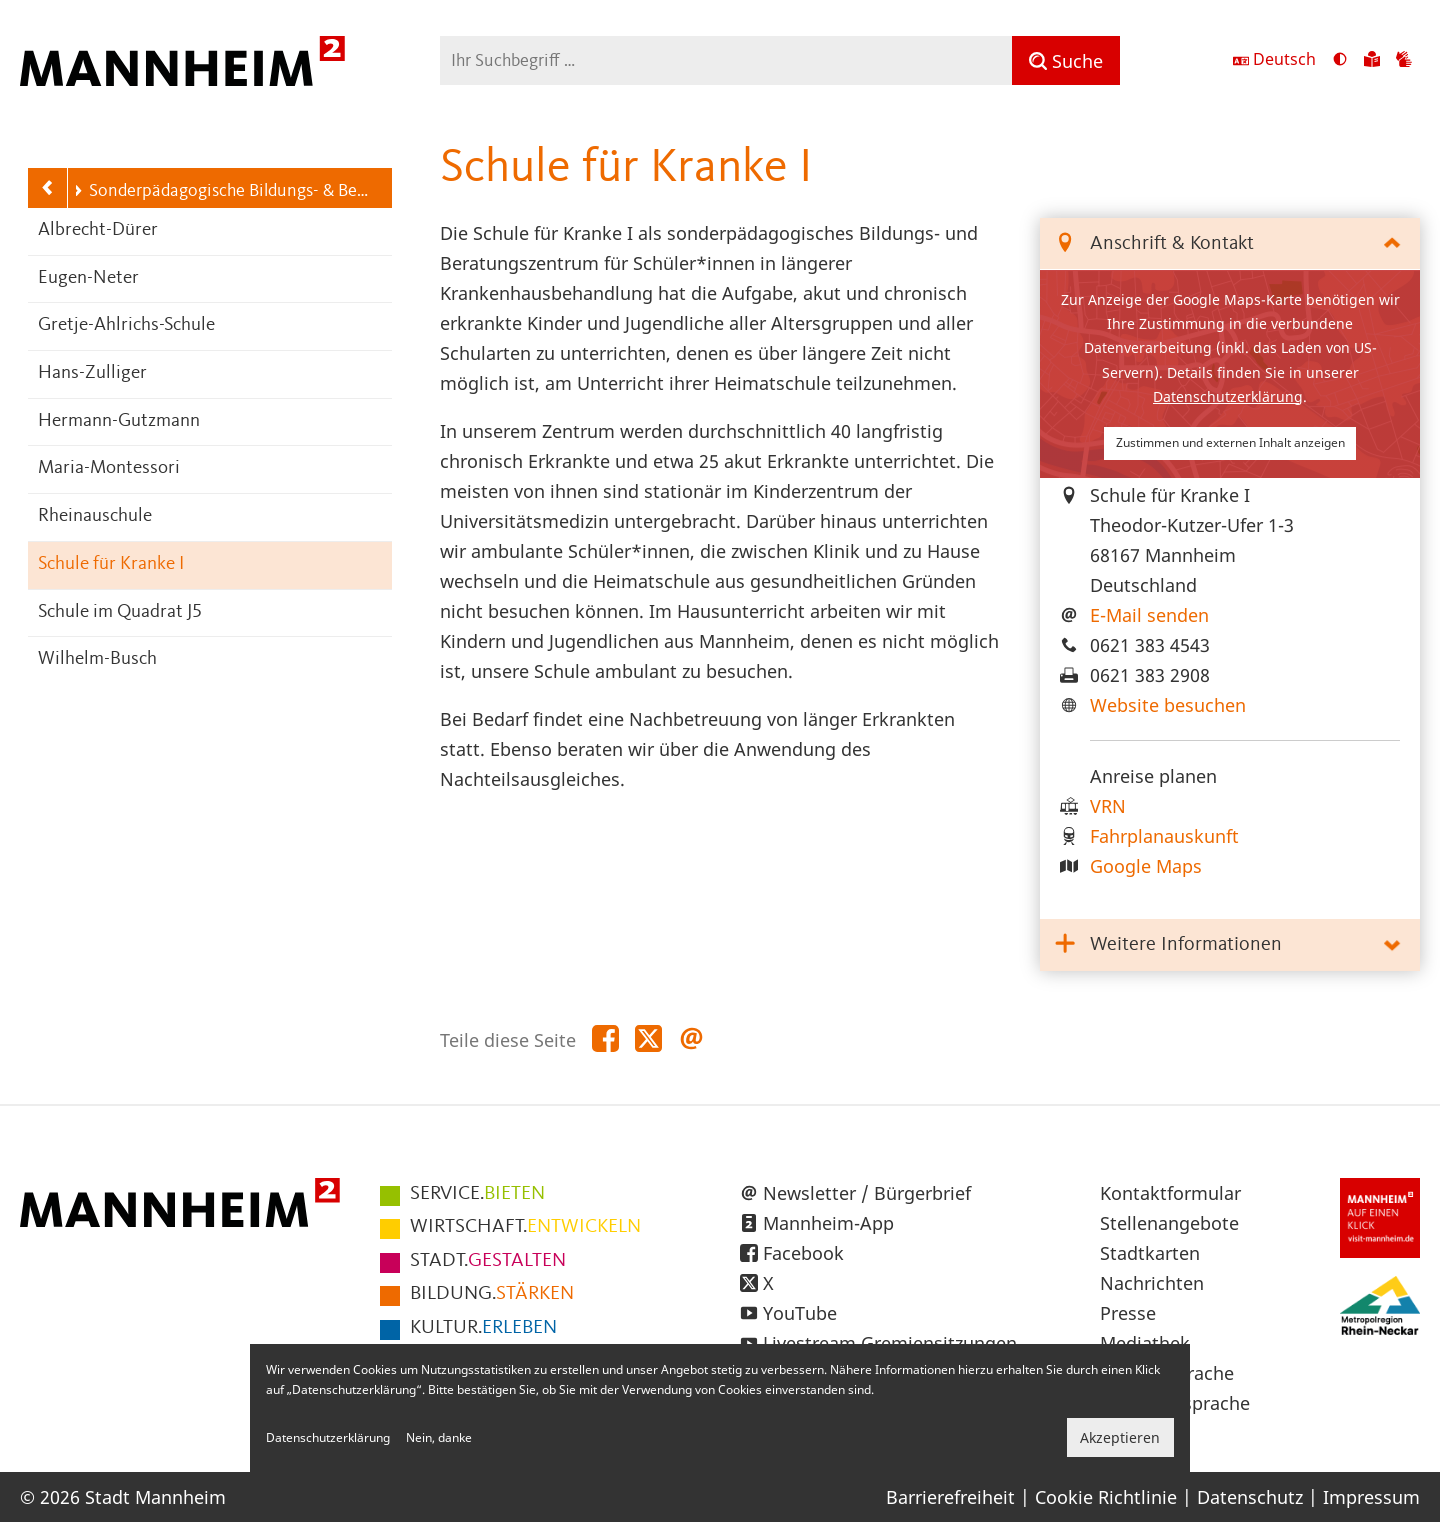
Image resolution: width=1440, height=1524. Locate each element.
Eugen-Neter (88, 278)
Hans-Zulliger (92, 373)
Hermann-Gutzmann (119, 421)
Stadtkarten (1150, 1253)
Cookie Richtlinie (1106, 1497)
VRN (1108, 806)
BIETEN (477, 1194)
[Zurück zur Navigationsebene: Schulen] (48, 188)
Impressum (1371, 1497)
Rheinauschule (95, 516)
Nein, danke (439, 1437)
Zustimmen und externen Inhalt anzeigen (1230, 442)
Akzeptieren (1120, 1437)
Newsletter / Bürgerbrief (867, 1193)
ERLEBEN (483, 1328)
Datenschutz (1250, 1497)
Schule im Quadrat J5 (120, 612)
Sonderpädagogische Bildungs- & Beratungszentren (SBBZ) (222, 191)
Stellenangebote (1169, 1223)
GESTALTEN (488, 1261)
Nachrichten (1152, 1283)
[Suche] (1066, 60)
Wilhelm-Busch (97, 659)
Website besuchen (1168, 705)
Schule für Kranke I (111, 564)
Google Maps (1146, 866)
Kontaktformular (1170, 1193)
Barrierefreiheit (950, 1497)
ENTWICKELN (525, 1227)
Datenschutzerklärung (1228, 396)
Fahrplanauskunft (1164, 836)
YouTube (800, 1313)
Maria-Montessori (109, 468)
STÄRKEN (492, 1294)
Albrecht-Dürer (98, 230)
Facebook (803, 1253)
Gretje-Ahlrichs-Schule (126, 325)
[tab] (1230, 244)
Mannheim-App (828, 1223)
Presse (1128, 1313)
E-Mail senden (1149, 615)
